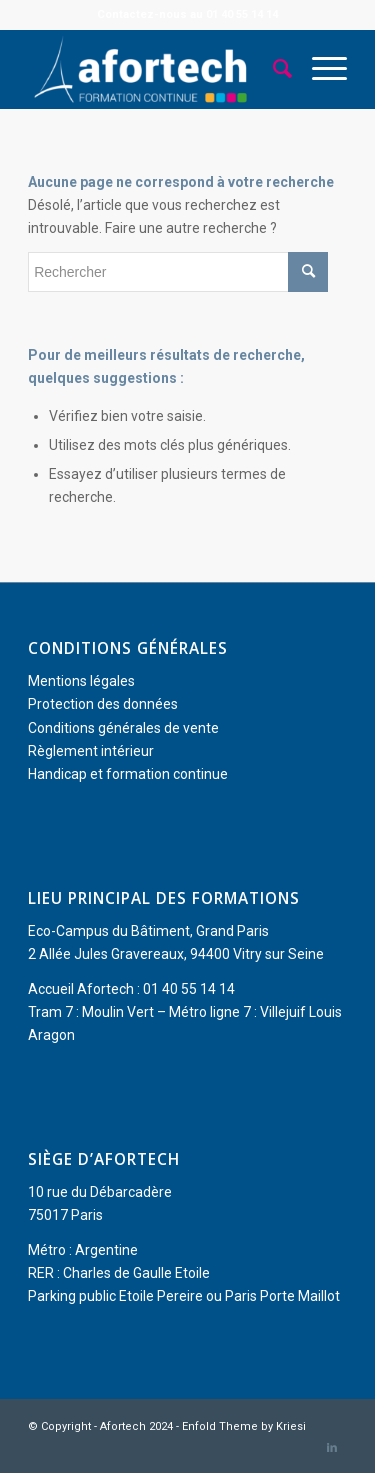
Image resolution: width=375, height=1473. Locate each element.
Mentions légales (81, 681)
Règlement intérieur (91, 751)
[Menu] (319, 69)
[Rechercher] (272, 69)
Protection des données (103, 704)
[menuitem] (272, 69)
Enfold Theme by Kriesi (244, 1426)
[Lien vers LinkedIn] (332, 1448)
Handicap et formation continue (128, 774)
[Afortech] (155, 69)
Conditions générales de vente (123, 728)
